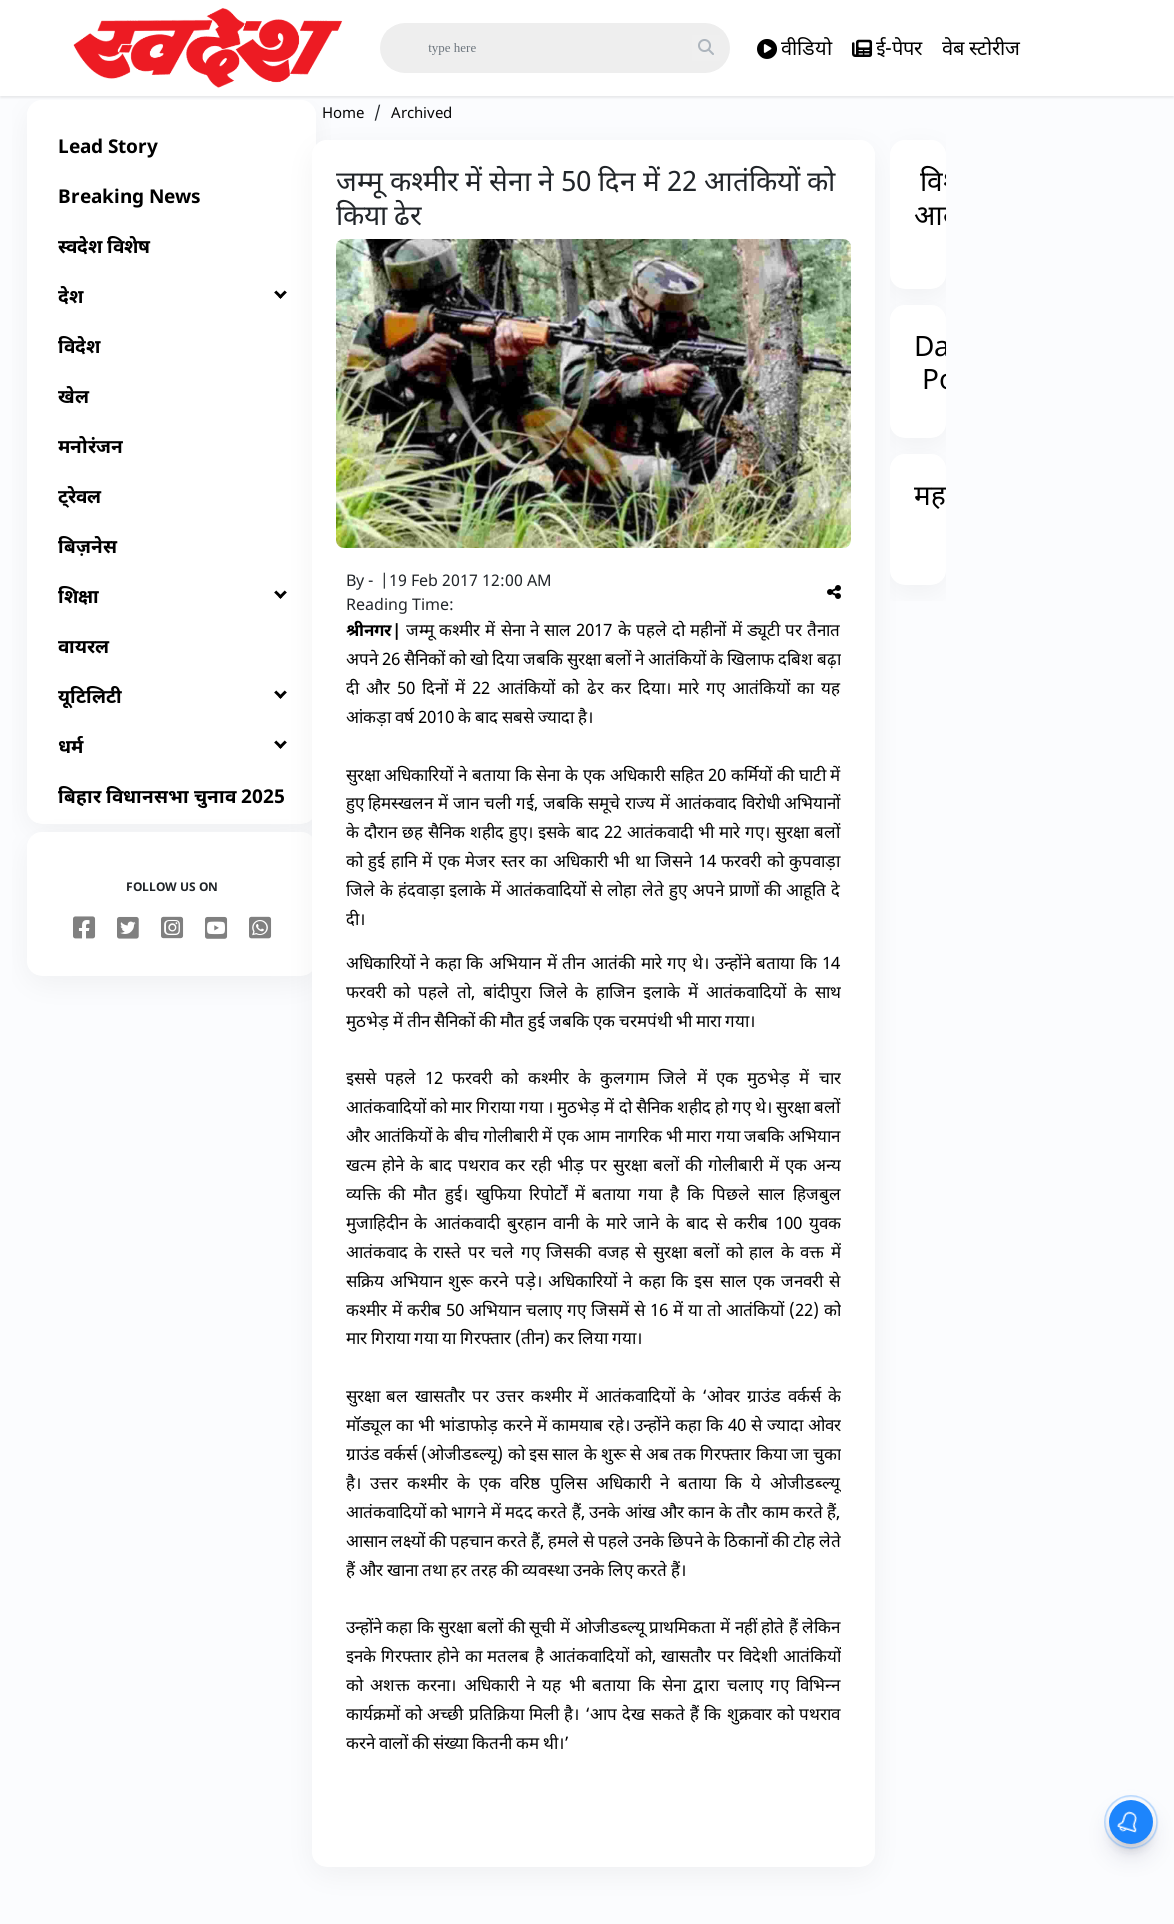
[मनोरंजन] (171, 476)
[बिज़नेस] (171, 576)
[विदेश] (171, 376)
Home (343, 142)
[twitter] (128, 959)
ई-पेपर (887, 48)
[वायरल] (171, 676)
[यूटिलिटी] (171, 726)
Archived (421, 142)
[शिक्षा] (171, 626)
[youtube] (216, 959)
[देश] (171, 326)
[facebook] (84, 959)
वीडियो (794, 48)
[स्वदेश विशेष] (171, 276)
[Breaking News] (171, 226)
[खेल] (171, 426)
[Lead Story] (171, 176)
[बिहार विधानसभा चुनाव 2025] (171, 826)
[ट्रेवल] (171, 526)
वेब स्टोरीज (981, 47)
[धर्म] (171, 776)
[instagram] (172, 959)
